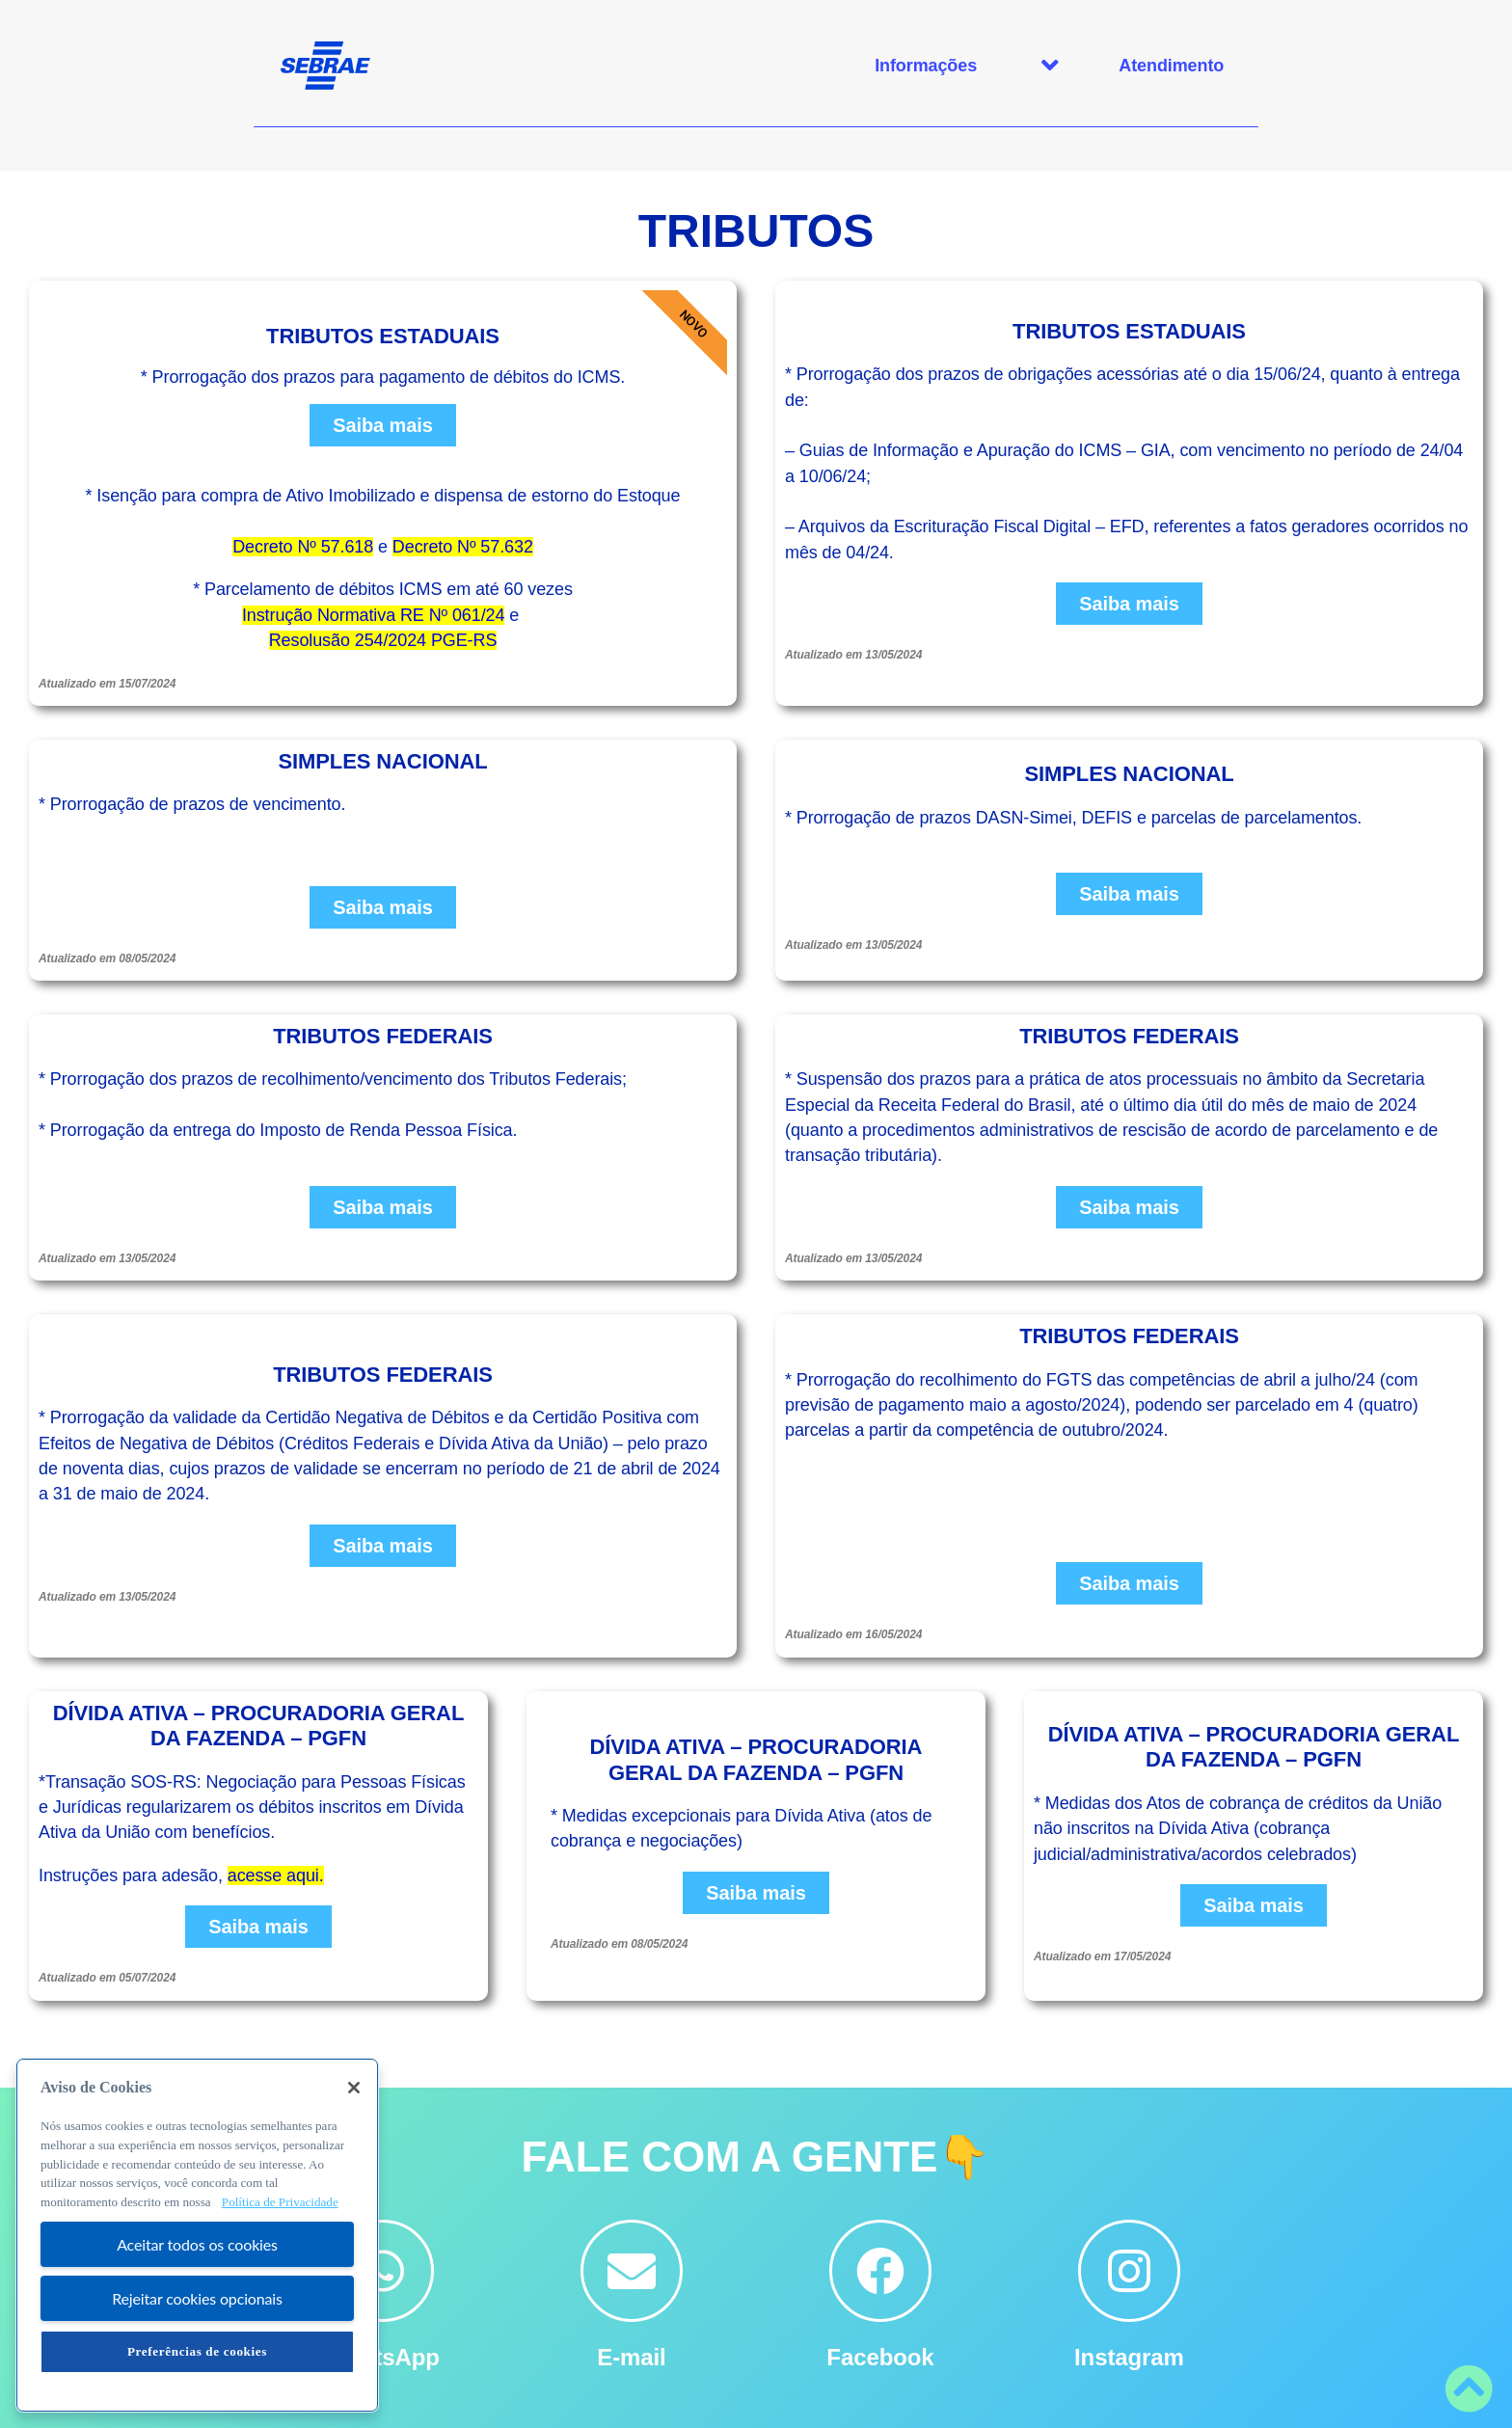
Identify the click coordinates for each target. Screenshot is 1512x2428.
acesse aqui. (276, 1875)
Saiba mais (383, 425)
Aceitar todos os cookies (197, 2244)
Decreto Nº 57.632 (462, 546)
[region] (197, 2235)
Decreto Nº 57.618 (302, 546)
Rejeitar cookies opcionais (197, 2298)
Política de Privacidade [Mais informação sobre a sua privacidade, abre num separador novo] (280, 2202)
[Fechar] (354, 2087)
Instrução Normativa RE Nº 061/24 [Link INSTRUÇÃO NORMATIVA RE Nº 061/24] (373, 615)
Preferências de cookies (197, 2351)
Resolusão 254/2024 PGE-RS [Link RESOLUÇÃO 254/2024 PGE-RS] (383, 640)
